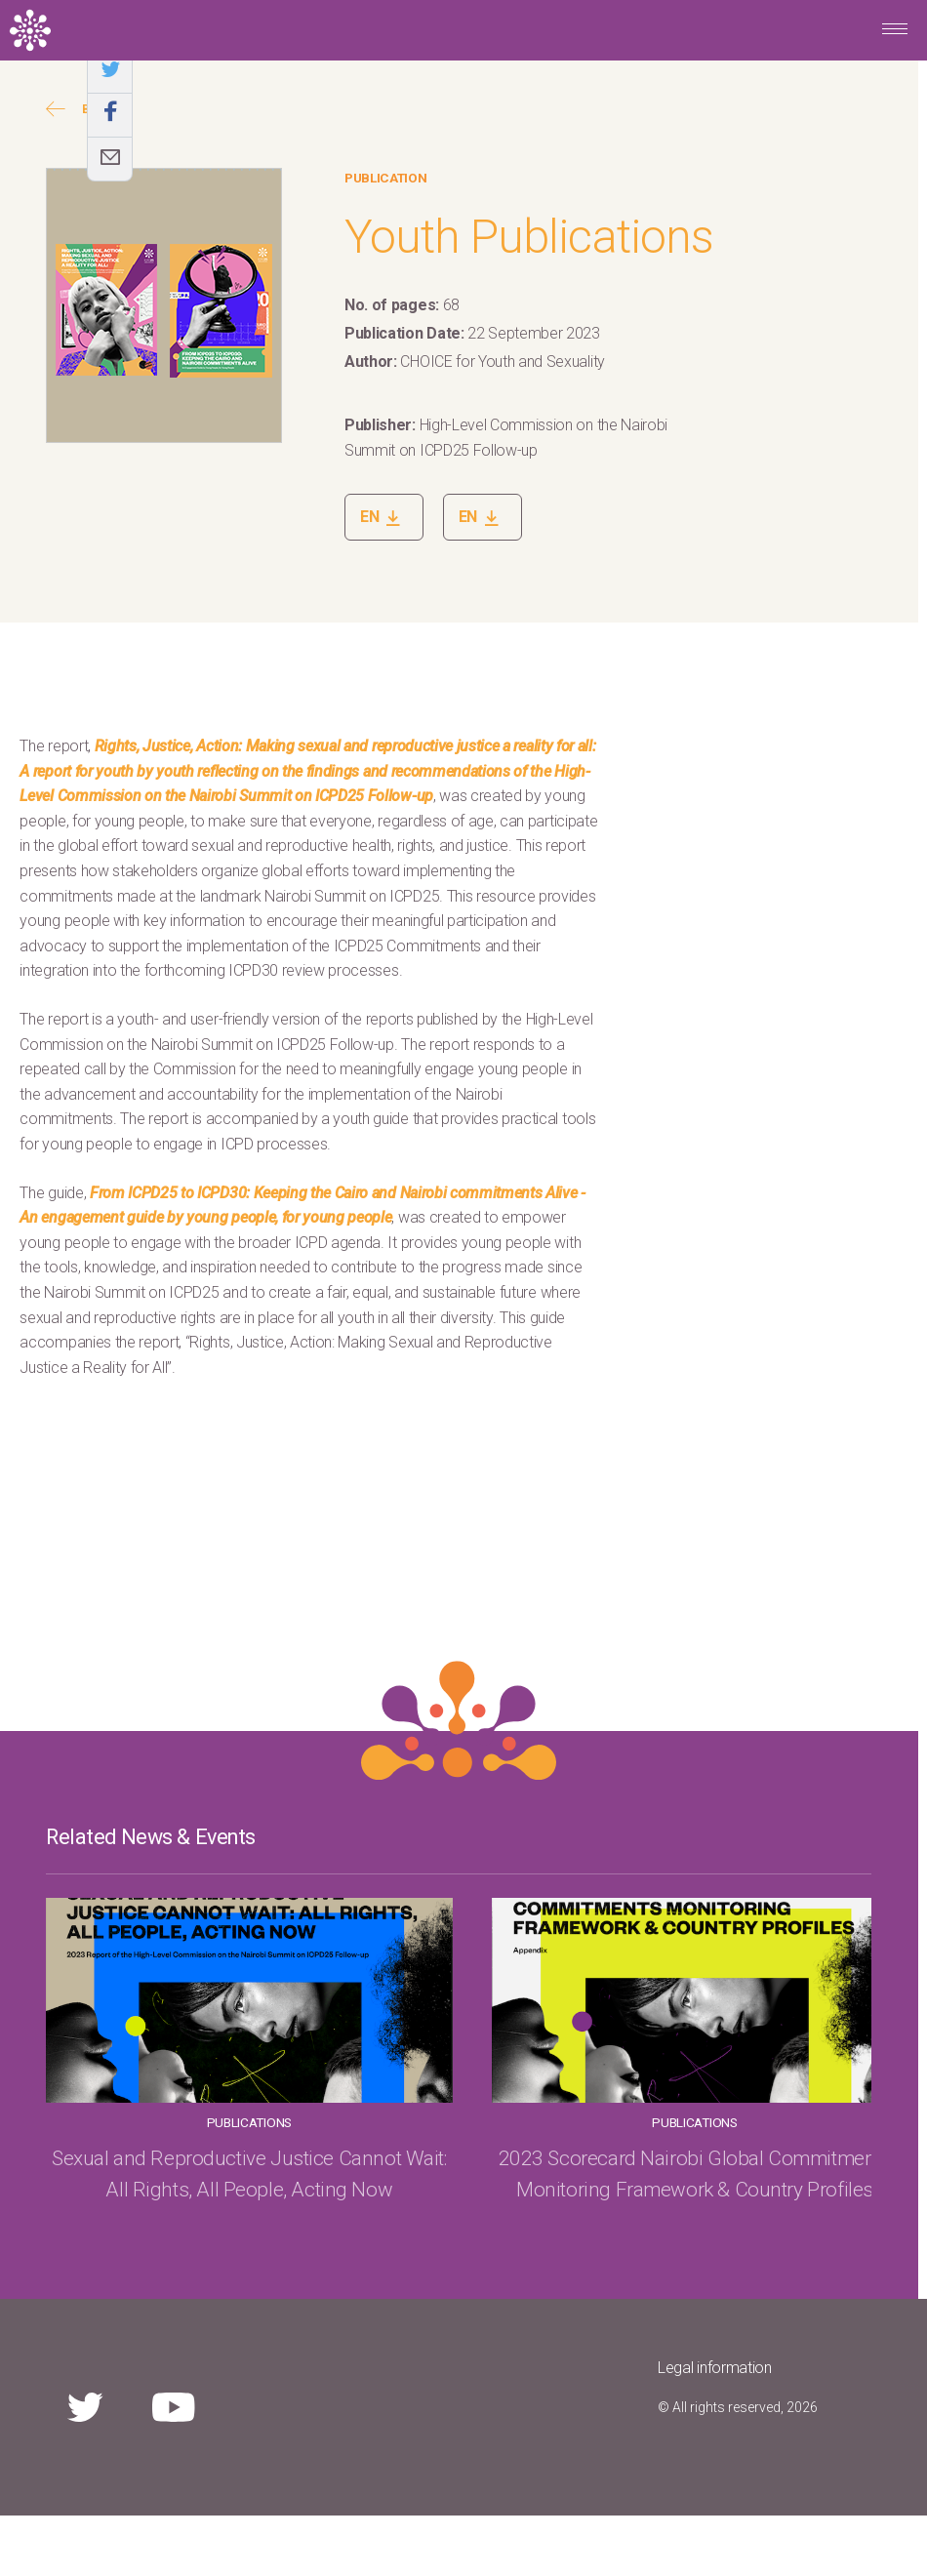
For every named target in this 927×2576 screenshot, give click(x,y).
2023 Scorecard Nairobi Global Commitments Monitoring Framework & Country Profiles (459, 2204)
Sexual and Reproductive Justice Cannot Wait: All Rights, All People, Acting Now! (746, 2204)
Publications (170, 2122)
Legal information (715, 2428)
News (747, 2122)
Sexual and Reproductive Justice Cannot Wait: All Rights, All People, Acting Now (170, 2204)
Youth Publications (528, 236)
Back (79, 109)
